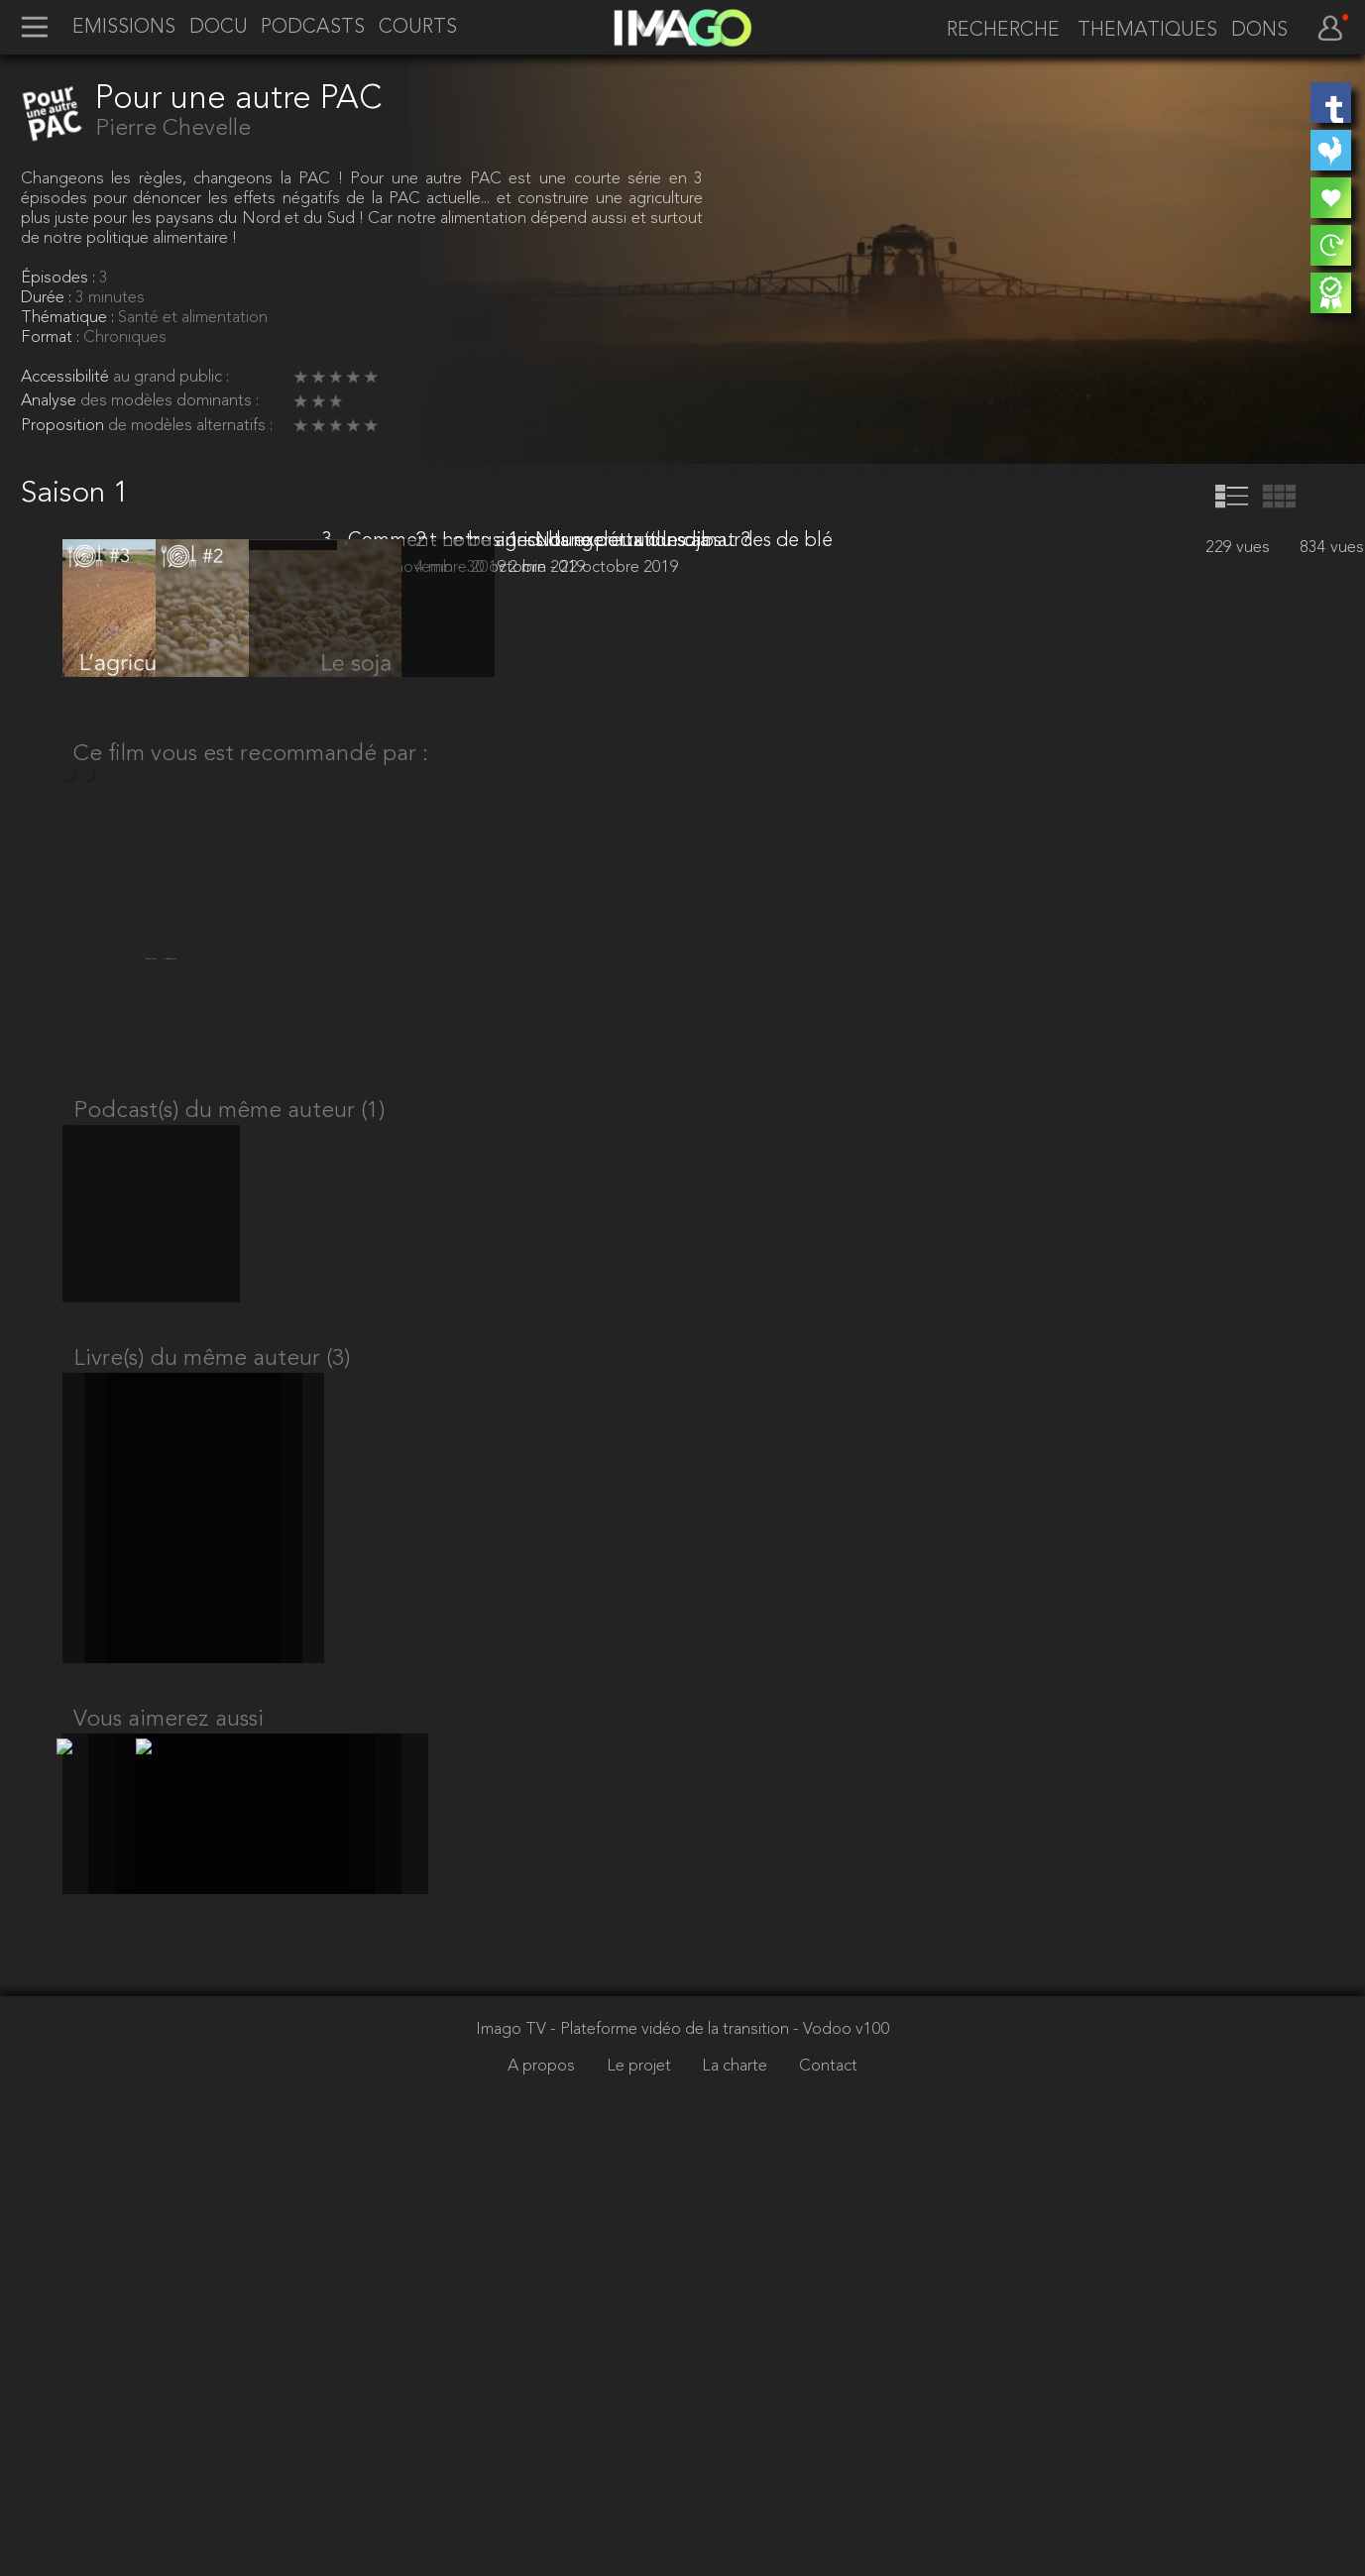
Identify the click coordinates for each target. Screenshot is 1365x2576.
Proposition (64, 426)
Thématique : (69, 318)
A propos (543, 2484)
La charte (736, 2484)
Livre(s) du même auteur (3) (211, 1738)
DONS (1259, 31)
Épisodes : (60, 278)
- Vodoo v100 (841, 2448)
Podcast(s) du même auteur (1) (229, 1470)
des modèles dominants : (169, 401)
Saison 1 (74, 494)
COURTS (418, 28)
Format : (52, 338)
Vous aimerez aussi (168, 2118)
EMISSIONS (123, 28)
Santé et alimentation (193, 318)
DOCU (218, 28)
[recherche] (997, 30)
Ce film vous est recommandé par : (250, 1101)
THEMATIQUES (1147, 31)
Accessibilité (67, 378)
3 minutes (110, 298)
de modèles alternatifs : (190, 426)
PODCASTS (313, 28)
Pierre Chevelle (173, 129)
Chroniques (125, 338)
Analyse (50, 401)
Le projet (641, 2484)
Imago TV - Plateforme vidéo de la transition (634, 2448)
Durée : (48, 298)
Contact (828, 2484)
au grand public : (171, 378)
